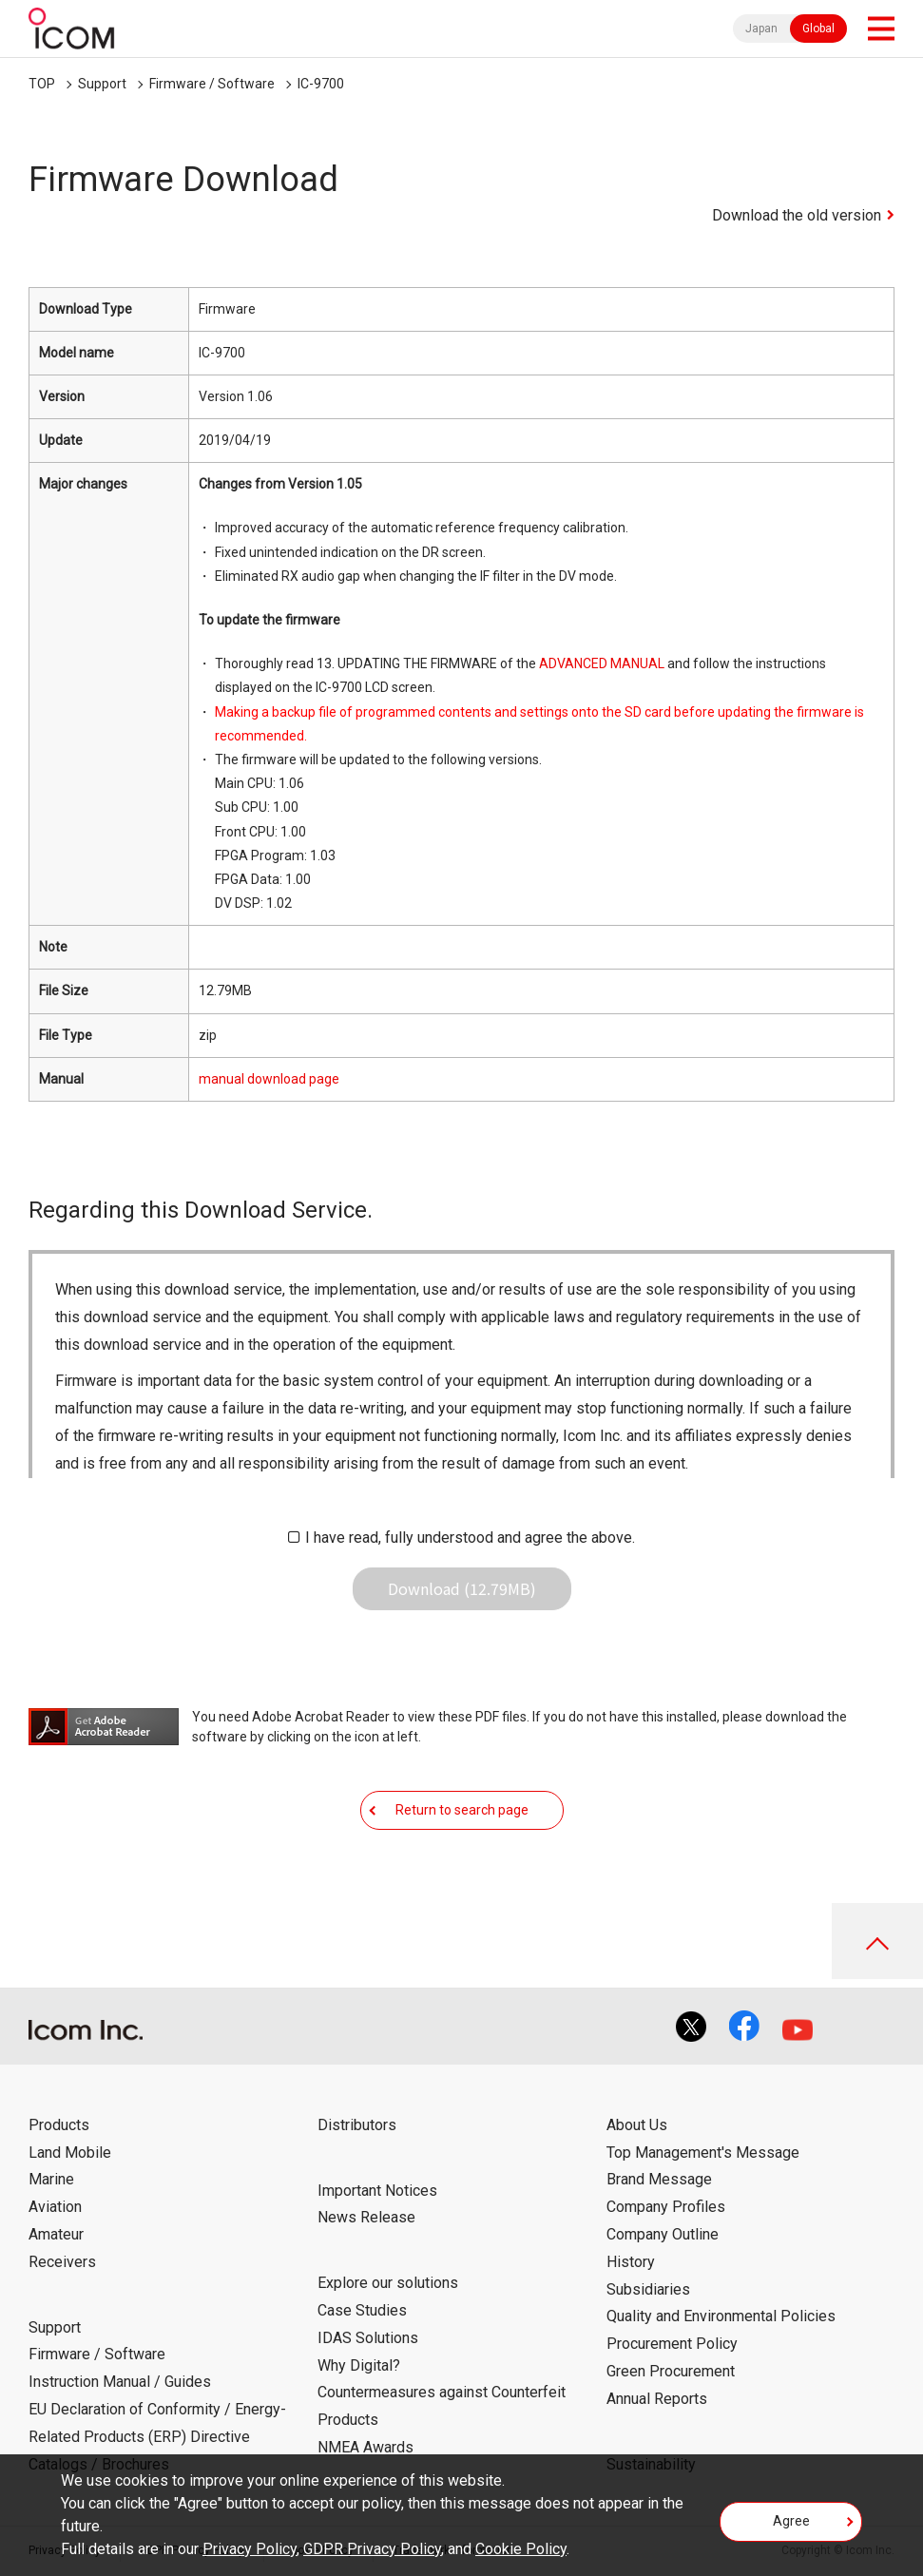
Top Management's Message (702, 2152)
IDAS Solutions (367, 2338)
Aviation (55, 2207)
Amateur (56, 2234)
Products (59, 2125)
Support (102, 83)
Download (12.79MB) (462, 1588)
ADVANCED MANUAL (601, 663)
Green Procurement (670, 2371)
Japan (761, 28)
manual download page (269, 1078)
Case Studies (362, 2310)
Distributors (356, 2125)
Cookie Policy (521, 2549)
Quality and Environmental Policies (721, 2316)
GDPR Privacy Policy (372, 2549)
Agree (791, 2520)
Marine (51, 2179)
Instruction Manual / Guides (120, 2382)
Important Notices (377, 2191)
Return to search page (462, 1809)
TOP (42, 83)
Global (818, 28)
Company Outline (662, 2234)
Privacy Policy (249, 2549)
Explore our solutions (387, 2283)
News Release (366, 2217)
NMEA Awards (365, 2447)
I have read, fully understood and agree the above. (470, 1537)
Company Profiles (665, 2207)
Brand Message (659, 2179)
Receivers (62, 2262)
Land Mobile (70, 2152)
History (630, 2262)
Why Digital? (358, 2365)
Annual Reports (656, 2399)
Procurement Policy (672, 2344)
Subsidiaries (648, 2289)
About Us (636, 2125)
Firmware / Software (212, 83)
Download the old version (796, 215)
